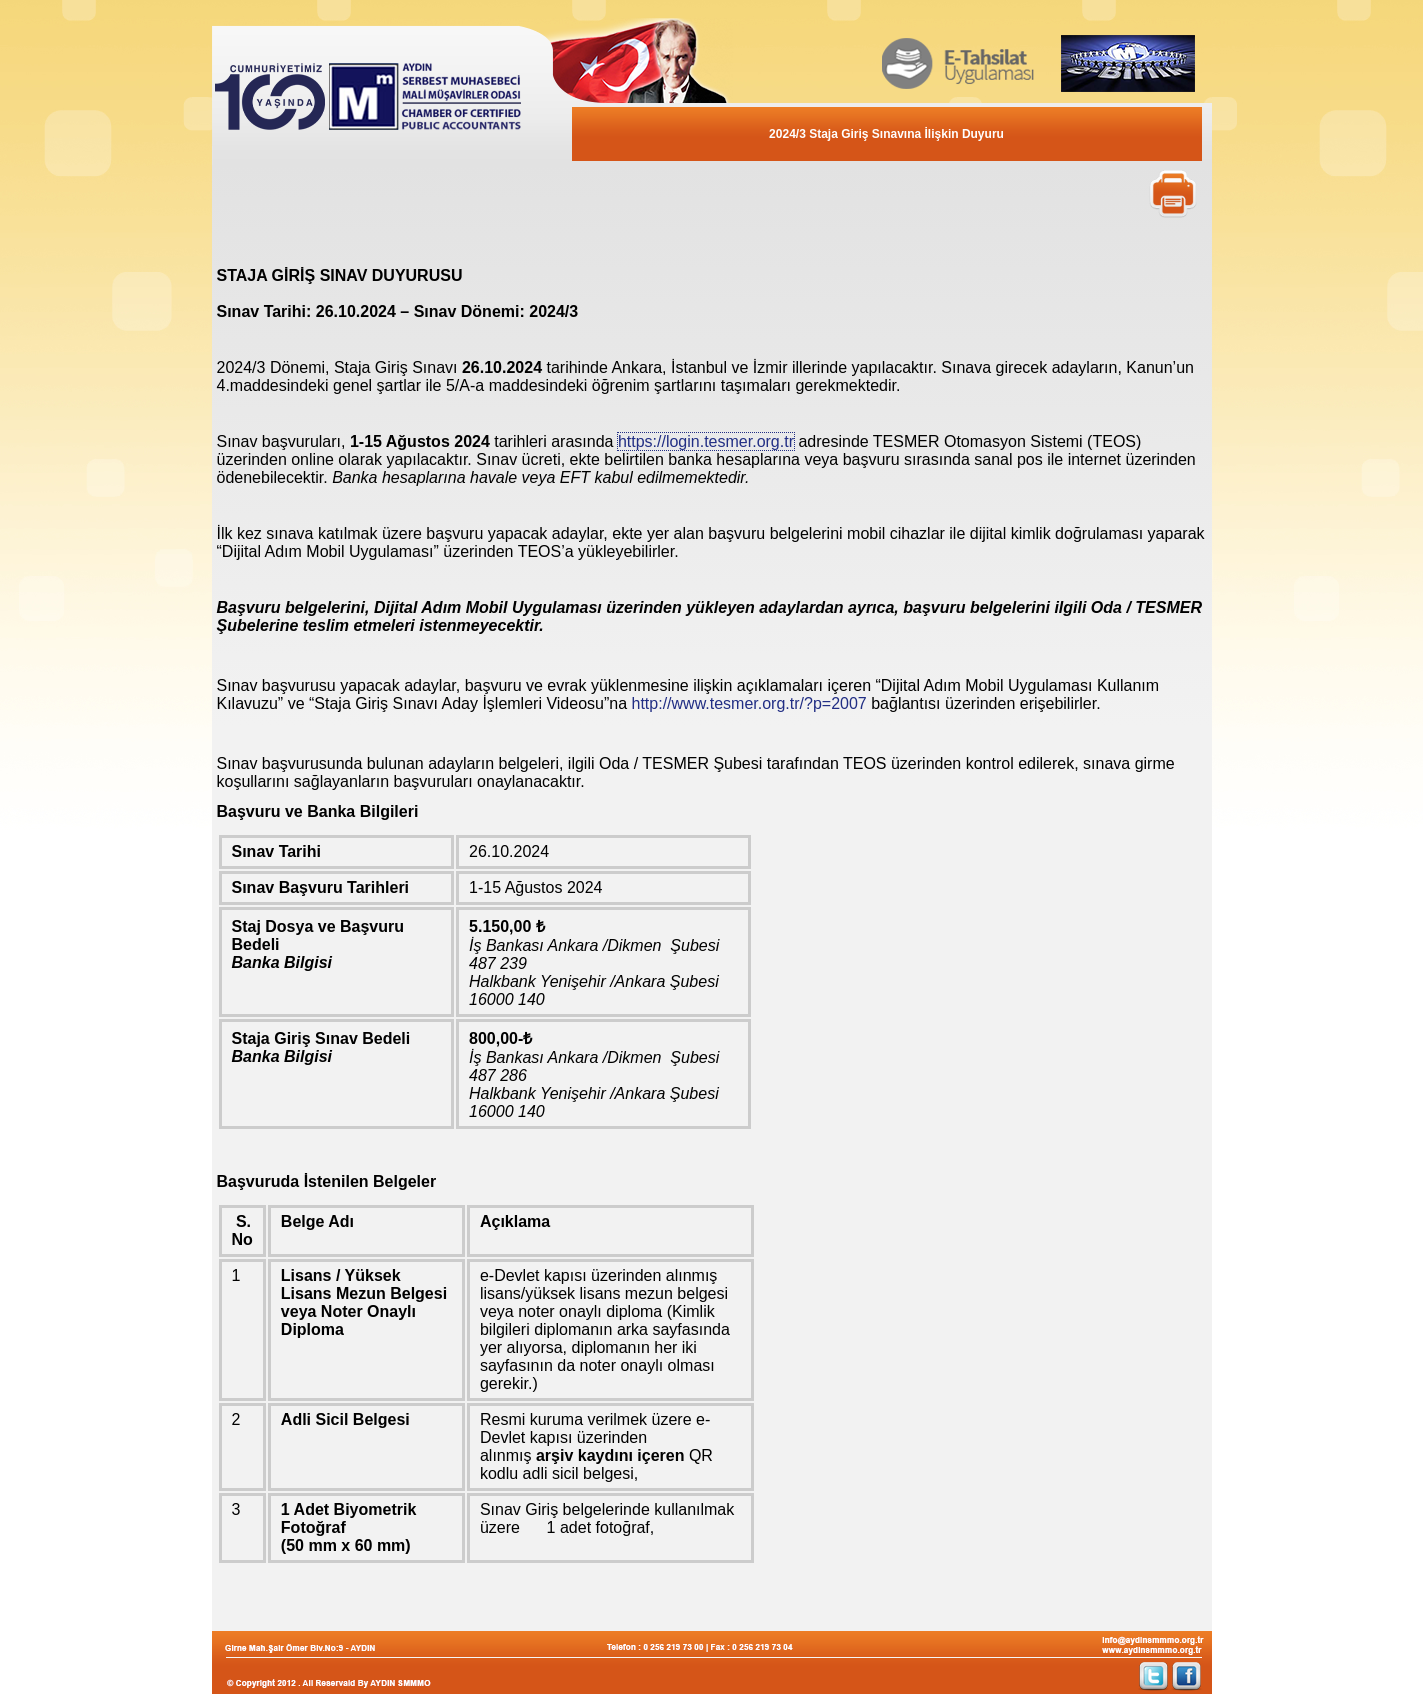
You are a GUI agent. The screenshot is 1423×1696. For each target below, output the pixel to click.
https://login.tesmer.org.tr (706, 441)
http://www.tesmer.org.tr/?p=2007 (749, 703)
